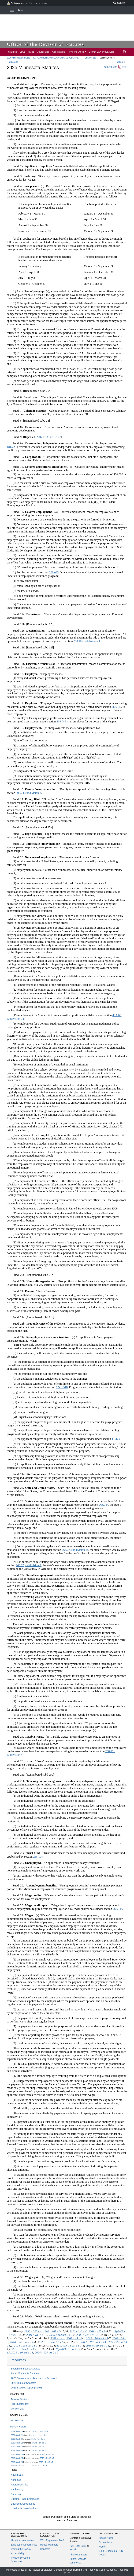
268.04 (121, 61)
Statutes (12, 51)
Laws (22, 51)
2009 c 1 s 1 (57, 2338)
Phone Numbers (78, 2554)
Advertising (17, 2475)
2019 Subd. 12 (17, 2443)
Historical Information (22, 2540)
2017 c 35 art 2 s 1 (23, 2349)
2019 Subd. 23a (17, 2454)
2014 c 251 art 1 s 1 (26, 2345)
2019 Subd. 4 (16, 2439)
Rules (31, 51)
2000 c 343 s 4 (78, 2331)
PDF (122, 67)
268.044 (103, 1504)
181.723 (11, 447)
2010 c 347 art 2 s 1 (21, 2342)
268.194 (38, 1856)
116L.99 (116, 1439)
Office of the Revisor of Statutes (45, 44)
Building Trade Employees (25, 2498)
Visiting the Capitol (21, 2549)
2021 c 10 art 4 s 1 (40, 2435)
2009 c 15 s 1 (74, 2338)
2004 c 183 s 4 (34, 2335)
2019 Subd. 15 (17, 2447)
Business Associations (23, 2503)
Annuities (16, 2479)
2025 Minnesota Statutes (18, 58)
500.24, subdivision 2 (28, 793)
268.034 (13, 61)
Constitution (58, 51)
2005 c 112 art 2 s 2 (60, 2335)
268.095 (54, 572)
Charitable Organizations (24, 2508)
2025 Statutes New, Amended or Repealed (34, 2378)
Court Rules (43, 51)
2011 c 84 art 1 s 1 (52, 2342)
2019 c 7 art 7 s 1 (39, 2447)
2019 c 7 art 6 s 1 (38, 2439)
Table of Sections (20, 2399)
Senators (45, 2549)
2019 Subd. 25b (17, 2458)
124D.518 (62, 1387)
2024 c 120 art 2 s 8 (40, 2431)
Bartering (16, 2494)
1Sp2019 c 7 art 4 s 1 (67, 2349)
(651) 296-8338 (78, 2545)
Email (73, 2549)
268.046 (61, 721)
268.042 (116, 707)
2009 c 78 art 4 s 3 (97, 2338)
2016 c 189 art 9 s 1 (97, 2345)
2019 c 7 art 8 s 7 (47, 2454)
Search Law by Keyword (101, 51)
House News (106, 2537)
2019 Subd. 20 (17, 2450)
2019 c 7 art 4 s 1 (39, 2443)
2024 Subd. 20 (17, 2431)
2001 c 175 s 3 (96, 2331)
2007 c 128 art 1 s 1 (88, 2335)
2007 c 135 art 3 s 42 (48, 437)
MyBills (103, 2546)
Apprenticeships (19, 2484)
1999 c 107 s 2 (51, 2331)
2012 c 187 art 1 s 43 (93, 2342)
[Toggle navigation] (12, 10)
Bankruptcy (17, 2489)
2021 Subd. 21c (17, 2435)
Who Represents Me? (52, 2540)
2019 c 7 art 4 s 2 (39, 2450)
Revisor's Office (76, 51)
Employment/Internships (24, 2544)
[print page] (124, 52)
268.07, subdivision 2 (28, 1565)
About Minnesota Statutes (25, 2373)
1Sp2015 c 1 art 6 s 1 (69, 2345)
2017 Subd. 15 (17, 2466)
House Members (49, 2544)
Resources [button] (18, 2360)
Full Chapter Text (20, 2404)
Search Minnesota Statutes (25, 2368)
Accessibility (17, 2553)
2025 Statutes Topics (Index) (26, 2387)
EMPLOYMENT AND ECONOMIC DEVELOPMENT (57, 58)
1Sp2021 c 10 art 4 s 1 (20, 2352)
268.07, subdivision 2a (75, 1549)
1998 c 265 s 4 (33, 2331)
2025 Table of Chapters (23, 2383)
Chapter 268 (90, 58)
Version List (17, 2408)
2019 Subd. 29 (17, 2462)
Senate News (106, 2542)
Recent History (18, 2426)
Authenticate (110, 67)
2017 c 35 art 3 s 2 (39, 2466)
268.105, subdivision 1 (86, 641)
